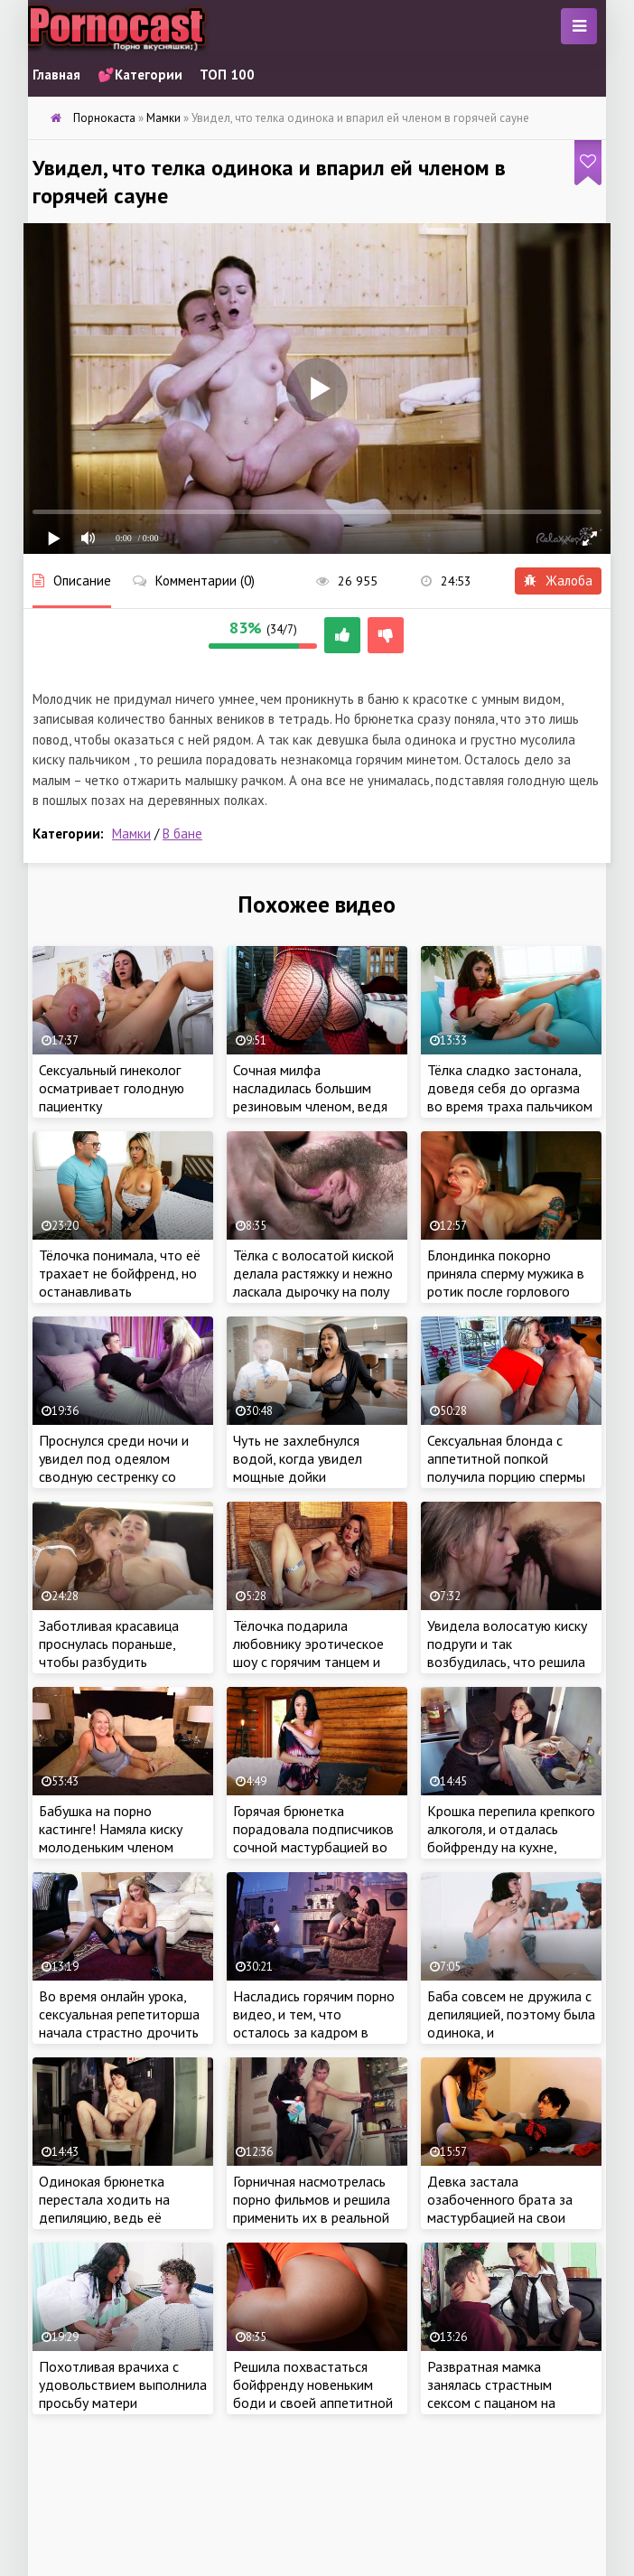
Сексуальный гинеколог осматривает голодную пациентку (111, 1088)
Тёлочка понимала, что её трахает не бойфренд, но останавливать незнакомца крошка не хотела (119, 1291)
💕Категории (140, 74)
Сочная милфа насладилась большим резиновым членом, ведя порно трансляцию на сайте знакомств (310, 1106)
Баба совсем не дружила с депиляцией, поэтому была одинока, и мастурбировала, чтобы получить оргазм (511, 2032)
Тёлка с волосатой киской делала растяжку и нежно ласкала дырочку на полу (313, 1273)
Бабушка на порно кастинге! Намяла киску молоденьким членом (110, 1829)
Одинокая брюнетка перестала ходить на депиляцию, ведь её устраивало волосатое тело (110, 2217)
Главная (56, 74)
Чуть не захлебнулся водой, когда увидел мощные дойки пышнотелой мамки (297, 1467)
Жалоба (558, 580)
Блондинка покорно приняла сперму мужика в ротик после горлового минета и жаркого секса (505, 1282)
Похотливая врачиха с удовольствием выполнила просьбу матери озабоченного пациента (123, 2393)
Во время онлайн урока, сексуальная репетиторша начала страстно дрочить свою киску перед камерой (121, 2023)
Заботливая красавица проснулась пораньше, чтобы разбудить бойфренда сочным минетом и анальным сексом (109, 1670)
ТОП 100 (227, 74)
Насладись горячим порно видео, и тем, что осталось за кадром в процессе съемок (314, 2023)
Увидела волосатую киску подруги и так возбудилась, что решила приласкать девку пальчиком (507, 1661)
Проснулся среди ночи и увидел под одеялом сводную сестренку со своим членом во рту (114, 1467)
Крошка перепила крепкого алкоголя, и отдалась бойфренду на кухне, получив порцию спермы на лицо (511, 1847)
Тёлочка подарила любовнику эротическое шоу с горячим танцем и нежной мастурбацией (308, 1652)
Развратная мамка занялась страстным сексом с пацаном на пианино (491, 2393)
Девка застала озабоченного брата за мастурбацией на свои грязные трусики (500, 2208)
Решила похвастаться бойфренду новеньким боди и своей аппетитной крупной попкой (313, 2393)
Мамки (131, 833)
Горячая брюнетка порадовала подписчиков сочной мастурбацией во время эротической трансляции (313, 1847)
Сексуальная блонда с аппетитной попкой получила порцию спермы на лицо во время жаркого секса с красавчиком (508, 1476)
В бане (182, 833)
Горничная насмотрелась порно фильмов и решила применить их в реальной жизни (311, 2208)
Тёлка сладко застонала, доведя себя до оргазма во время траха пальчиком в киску (509, 1097)
